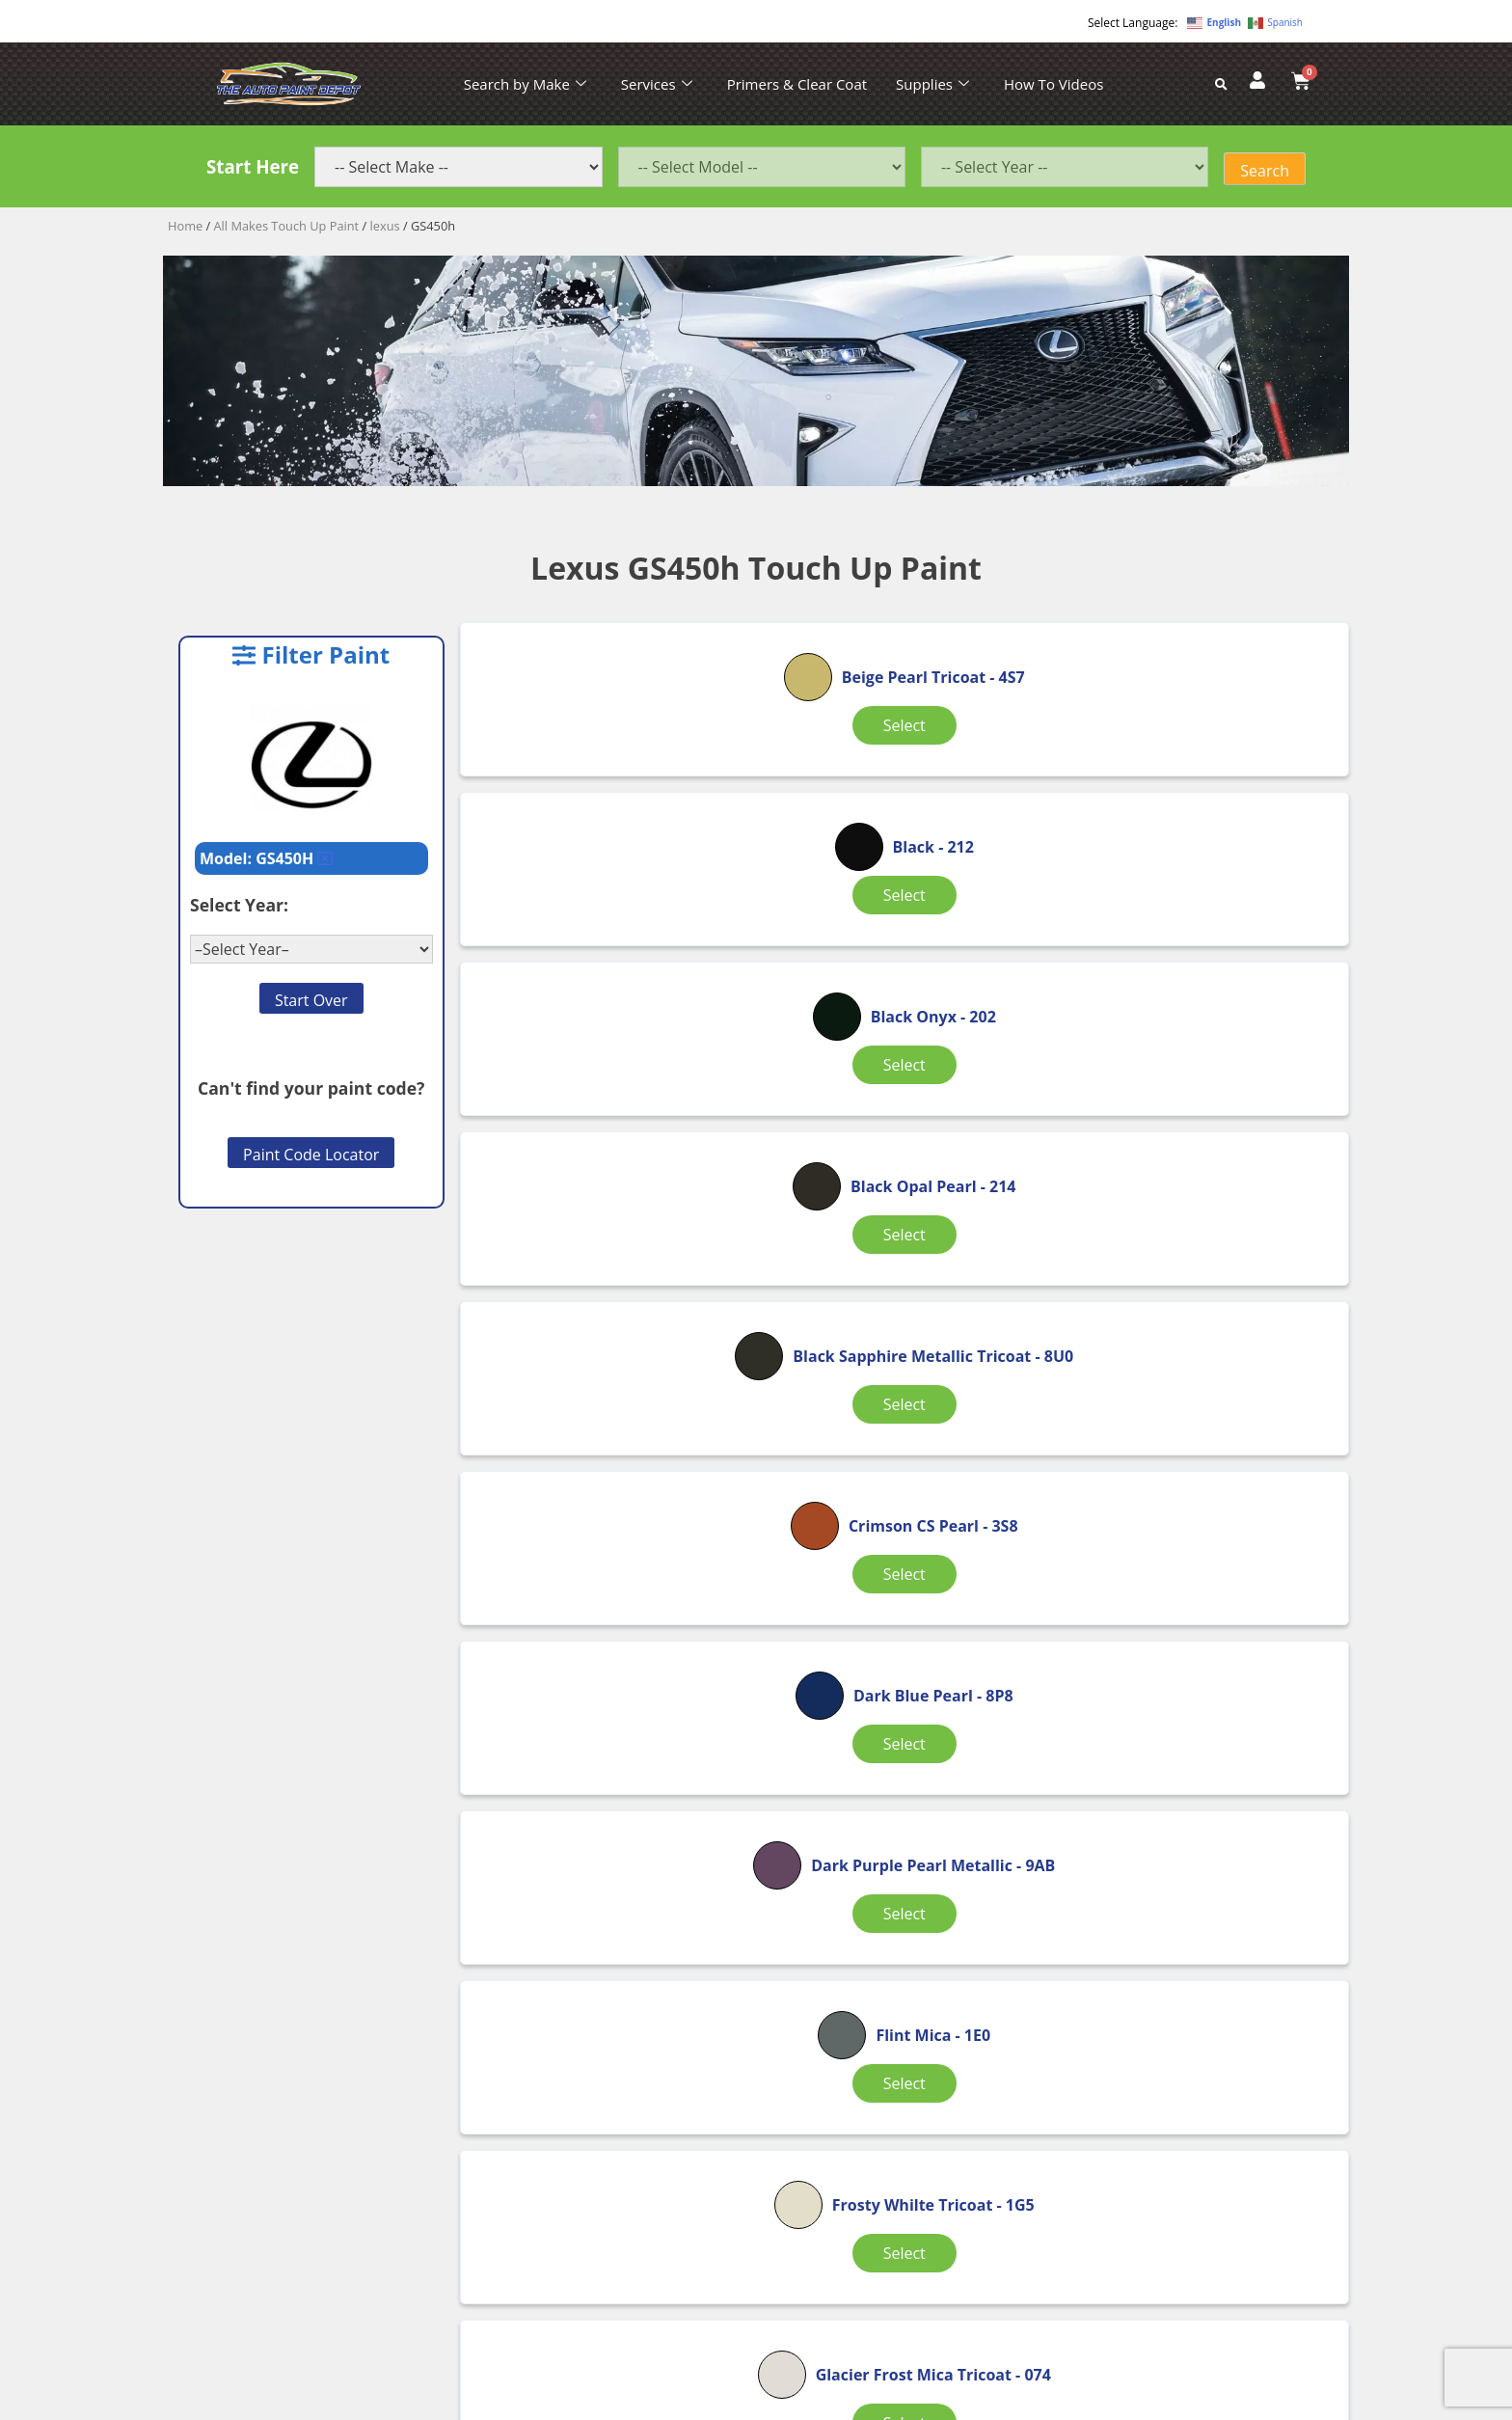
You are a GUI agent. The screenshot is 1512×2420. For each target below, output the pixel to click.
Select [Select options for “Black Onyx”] (1189, 778)
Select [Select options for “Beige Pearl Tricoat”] (605, 794)
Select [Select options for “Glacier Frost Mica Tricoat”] (897, 1553)
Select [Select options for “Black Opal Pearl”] (605, 1043)
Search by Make (525, 84)
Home (185, 225)
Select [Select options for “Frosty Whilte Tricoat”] (605, 1542)
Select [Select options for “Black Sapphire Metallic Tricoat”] (897, 1055)
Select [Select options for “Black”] (897, 778)
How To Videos (1053, 84)
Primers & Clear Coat (797, 84)
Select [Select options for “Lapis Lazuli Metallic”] (1189, 1792)
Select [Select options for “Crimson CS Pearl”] (1189, 1043)
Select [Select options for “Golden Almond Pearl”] (605, 1792)
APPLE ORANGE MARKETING (997, 2403)
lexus (385, 225)
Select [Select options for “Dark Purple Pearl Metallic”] (897, 1305)
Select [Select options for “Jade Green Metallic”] (897, 1792)
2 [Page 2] (901, 1894)
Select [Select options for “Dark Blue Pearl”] (605, 1293)
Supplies (932, 84)
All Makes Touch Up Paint (287, 225)
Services (656, 84)
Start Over (311, 1000)
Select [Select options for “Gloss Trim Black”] (1189, 1542)
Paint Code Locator (311, 1154)
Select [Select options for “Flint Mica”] (1189, 1277)
